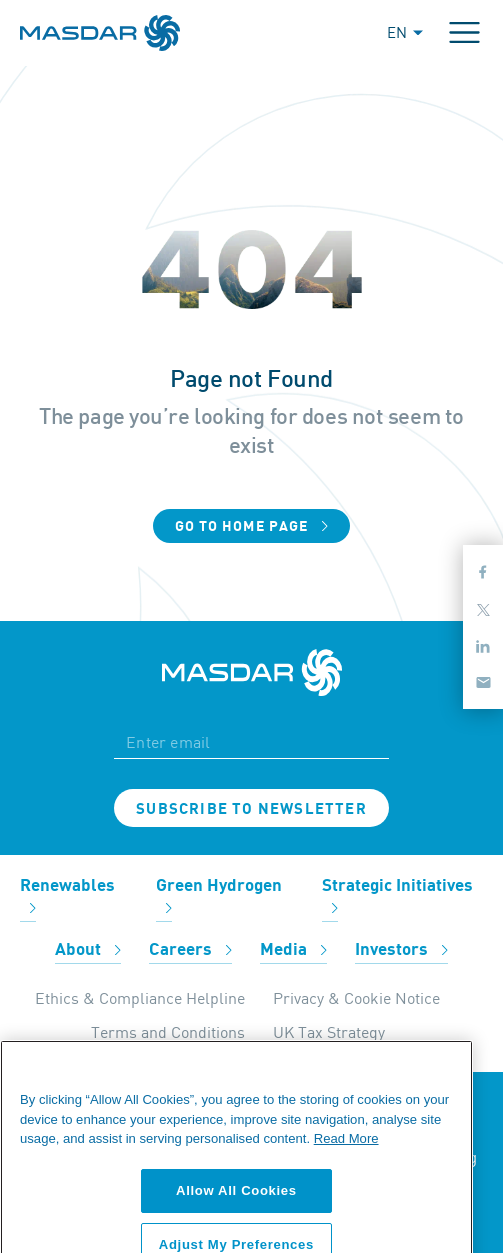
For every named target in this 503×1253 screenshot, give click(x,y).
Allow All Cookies (236, 1211)
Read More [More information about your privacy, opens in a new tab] (346, 1160)
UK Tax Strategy (329, 1032)
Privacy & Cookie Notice (356, 998)
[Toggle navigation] (464, 32)
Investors (401, 950)
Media (293, 950)
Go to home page (252, 526)
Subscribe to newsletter (251, 809)
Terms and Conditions (168, 1032)
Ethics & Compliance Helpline (140, 998)
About (88, 950)
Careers (190, 950)
